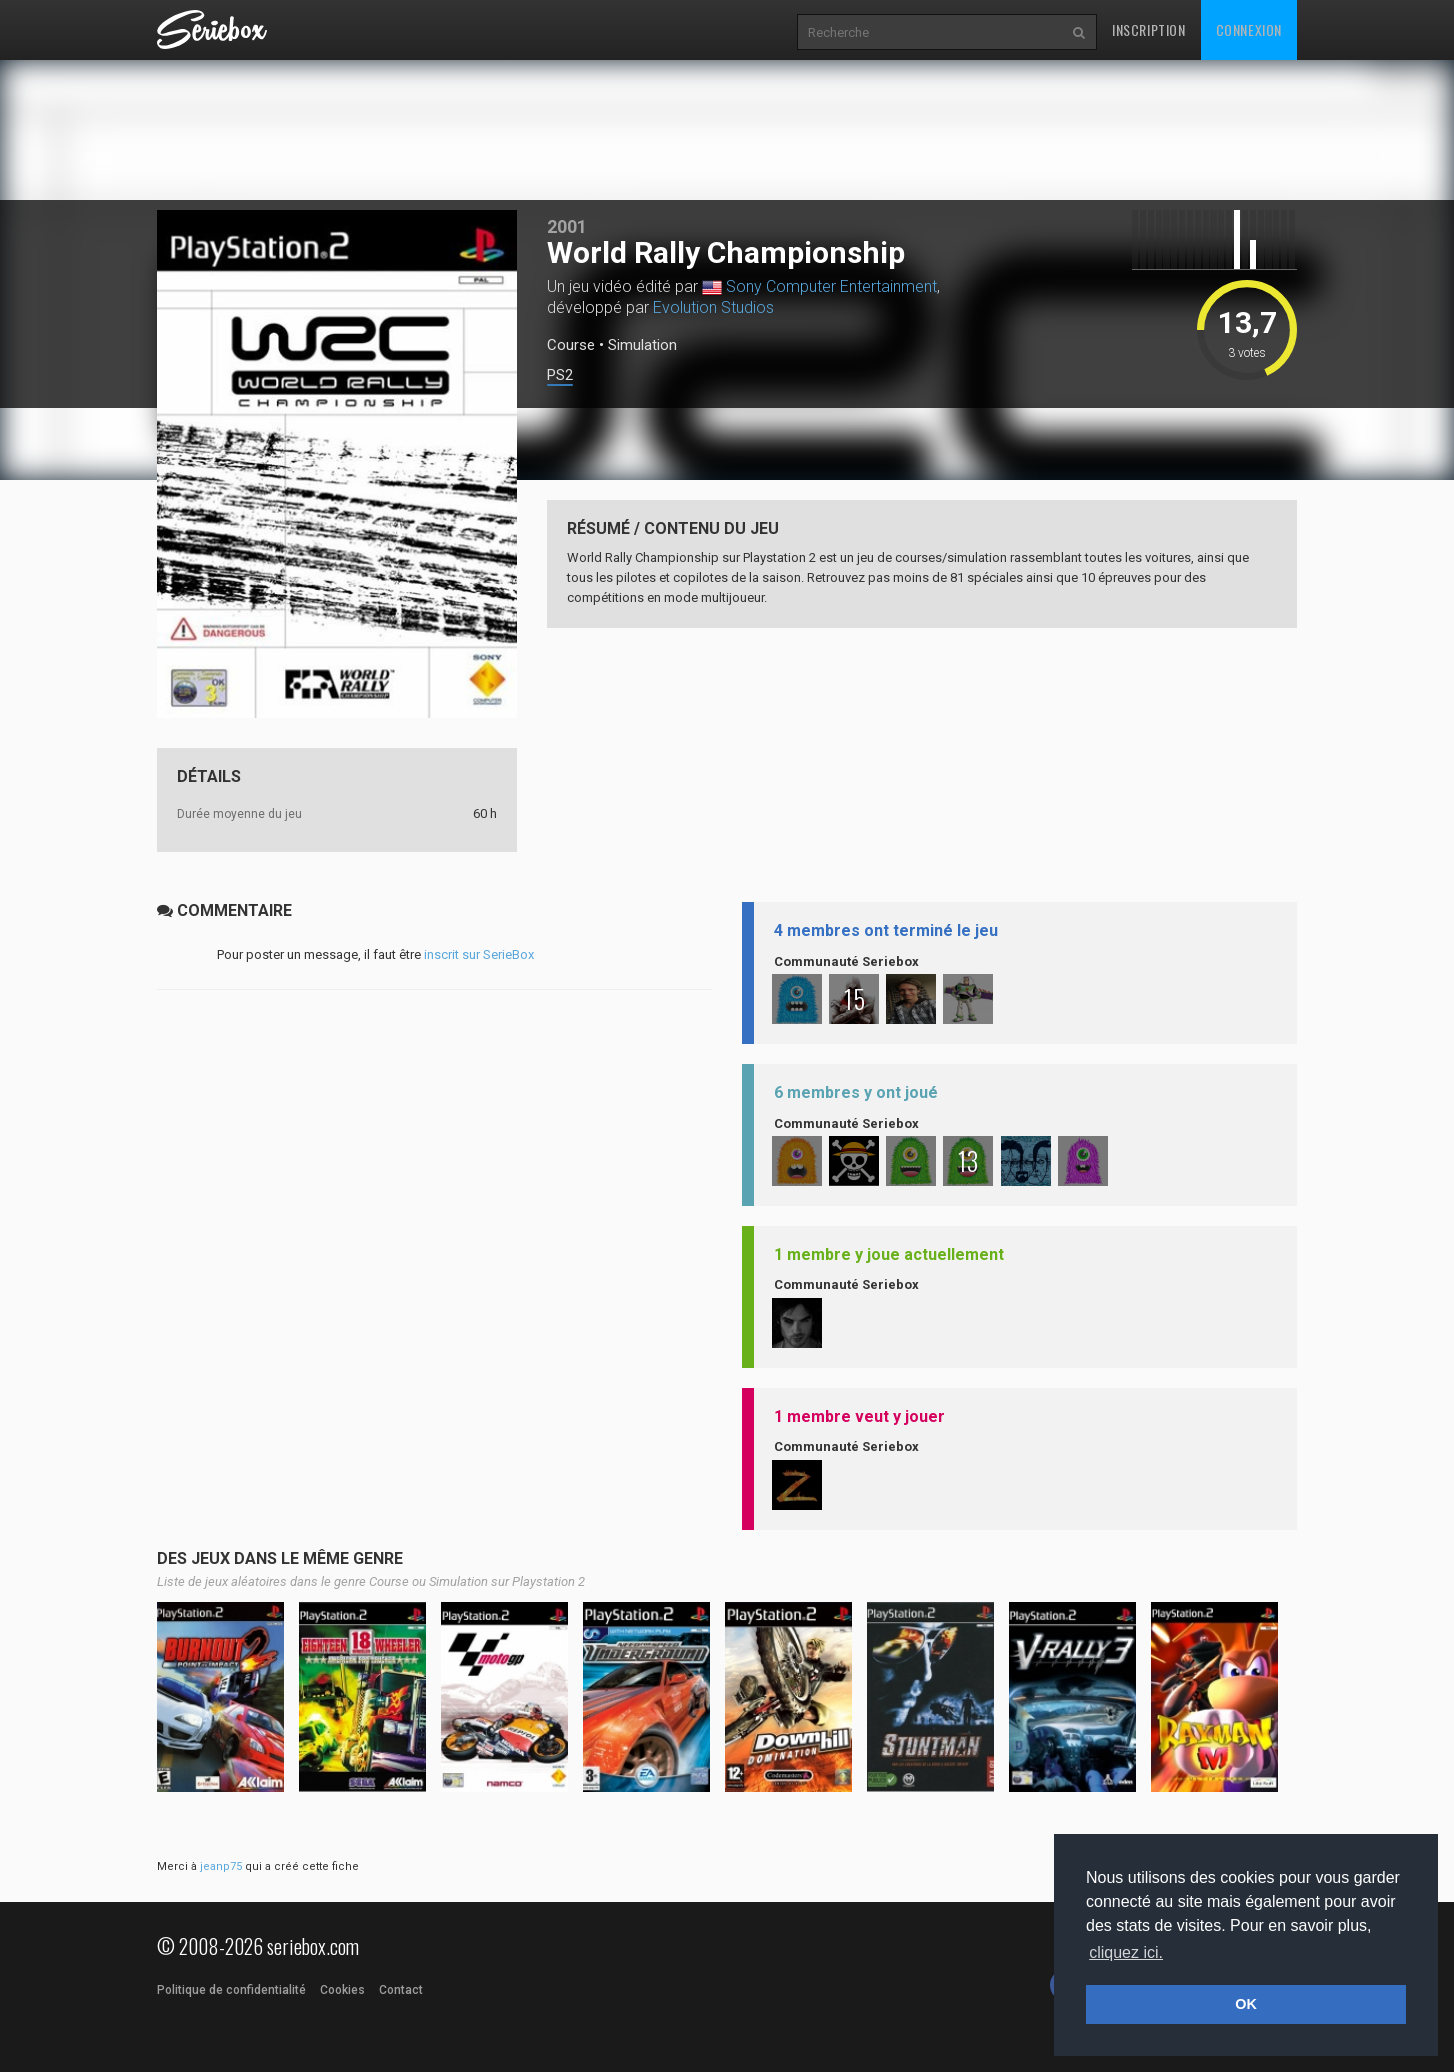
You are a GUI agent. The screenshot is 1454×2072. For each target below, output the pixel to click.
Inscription (1149, 29)
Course (571, 345)
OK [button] (1246, 2004)
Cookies (342, 1990)
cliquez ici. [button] (1126, 1952)
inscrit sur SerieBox (479, 954)
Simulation (642, 345)
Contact (401, 1990)
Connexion (1249, 29)
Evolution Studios (713, 307)
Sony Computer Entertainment (831, 286)
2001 (567, 226)
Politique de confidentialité (231, 1990)
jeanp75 (221, 1866)
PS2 (560, 375)
